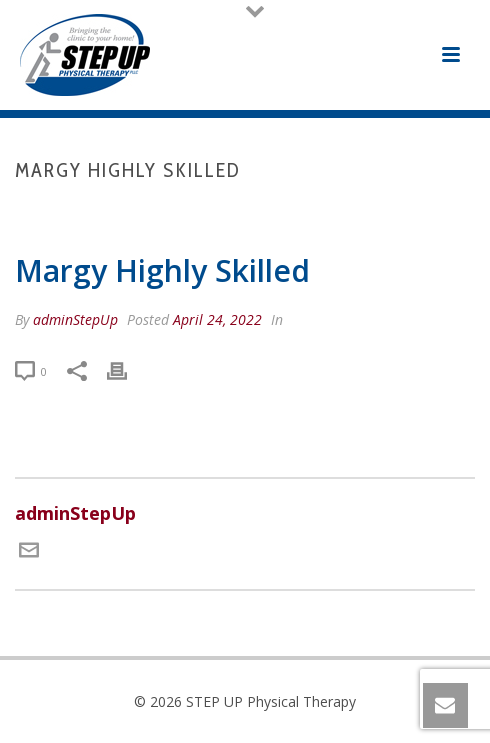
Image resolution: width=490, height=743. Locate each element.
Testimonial (191, 212)
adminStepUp (75, 319)
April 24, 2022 (217, 319)
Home (119, 212)
